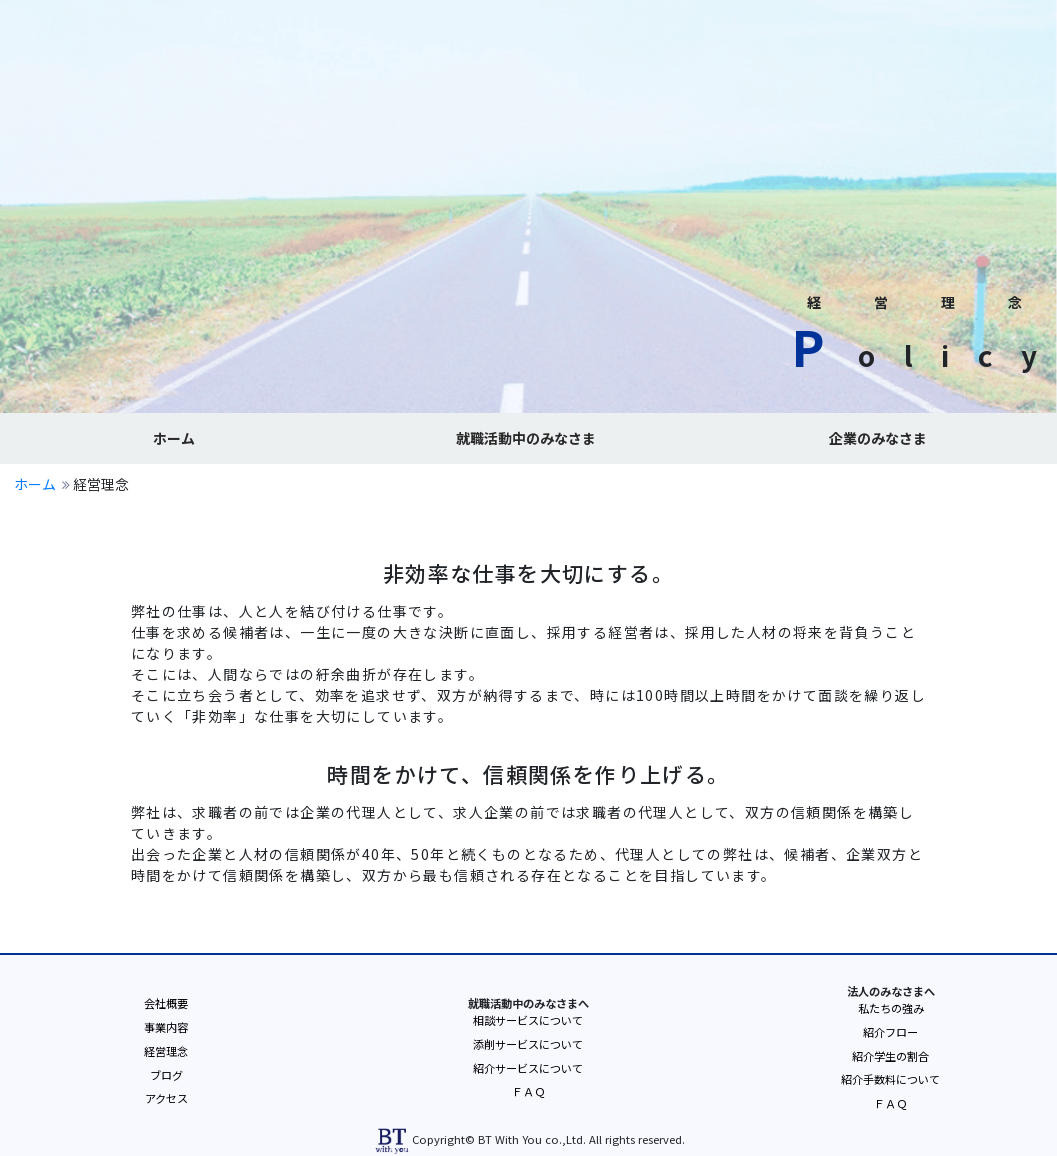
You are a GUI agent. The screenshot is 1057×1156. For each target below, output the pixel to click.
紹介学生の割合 (890, 1056)
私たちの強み (891, 1008)
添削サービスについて (528, 1044)
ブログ (166, 1075)
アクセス (166, 1098)
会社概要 (166, 1003)
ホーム (174, 438)
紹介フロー (890, 1032)
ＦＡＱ (528, 1091)
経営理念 (166, 1051)
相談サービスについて (528, 1020)
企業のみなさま (878, 438)
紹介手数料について (890, 1079)
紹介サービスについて (528, 1068)
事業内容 (166, 1027)
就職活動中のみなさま (526, 438)
